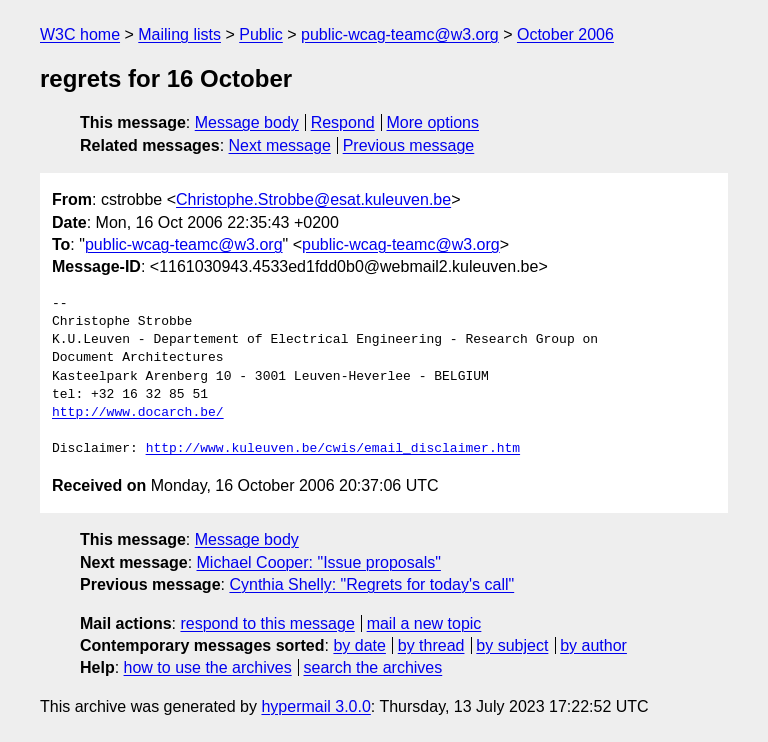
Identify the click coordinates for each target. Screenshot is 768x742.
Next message (280, 145)
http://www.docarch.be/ (138, 413)
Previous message (409, 145)
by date (359, 645)
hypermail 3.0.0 (315, 706)
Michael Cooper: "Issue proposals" (319, 562)
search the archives (373, 667)
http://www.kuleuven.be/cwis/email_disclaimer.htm (333, 449)
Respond (343, 122)
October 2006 (565, 34)
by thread (431, 645)
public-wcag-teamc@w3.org (400, 34)
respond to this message (267, 623)
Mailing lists (179, 34)
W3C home (80, 34)
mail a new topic (424, 623)
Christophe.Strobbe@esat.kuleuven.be (313, 199)
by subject (512, 645)
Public (261, 34)
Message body (247, 122)
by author (593, 645)
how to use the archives (208, 667)
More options (433, 122)
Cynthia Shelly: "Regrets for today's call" (371, 584)
